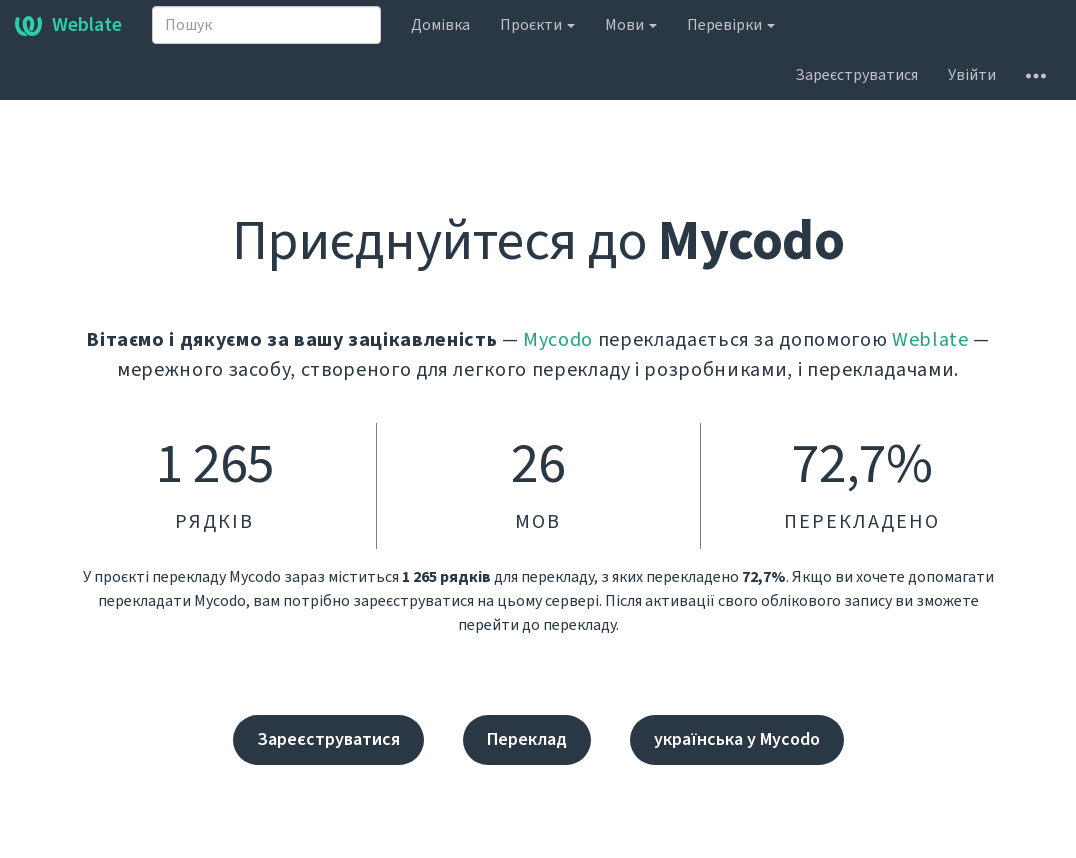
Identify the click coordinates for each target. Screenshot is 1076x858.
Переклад (527, 739)
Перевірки (731, 25)
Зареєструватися (856, 75)
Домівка (440, 25)
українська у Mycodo (737, 739)
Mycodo (558, 340)
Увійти (972, 75)
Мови (631, 25)
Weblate (68, 25)
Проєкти (537, 25)
